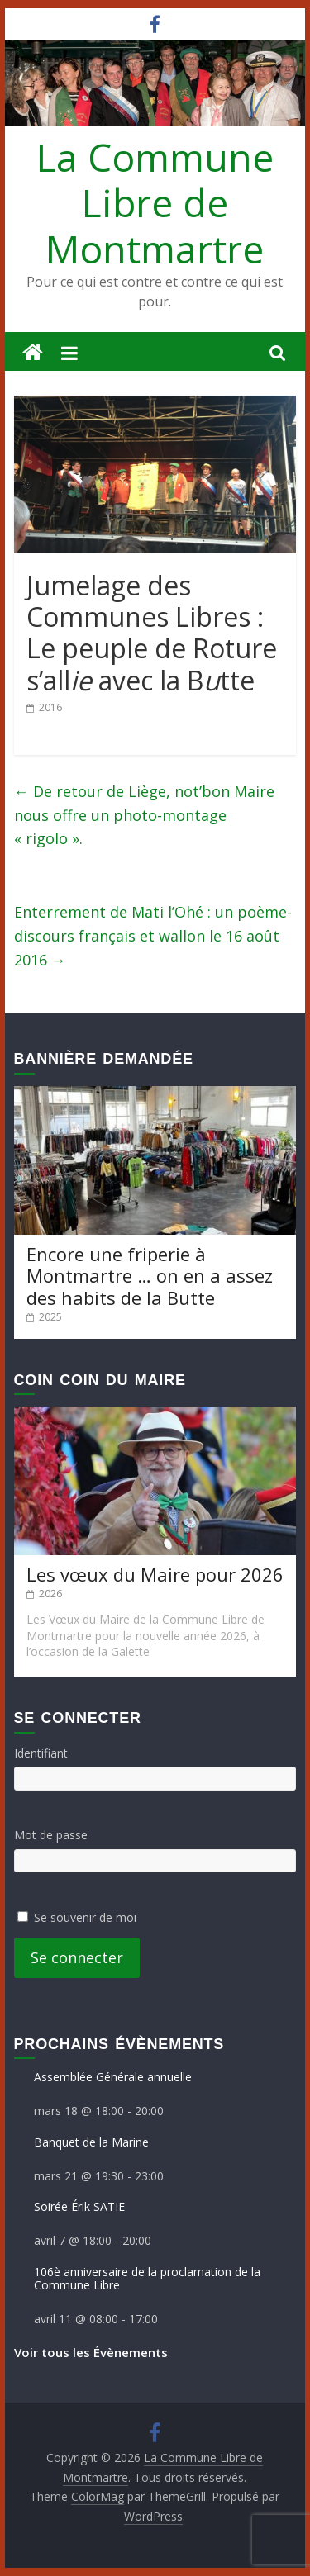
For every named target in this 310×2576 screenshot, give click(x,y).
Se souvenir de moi (85, 1917)
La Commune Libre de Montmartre (155, 202)
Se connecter (77, 1957)
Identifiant (41, 1753)
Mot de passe (51, 1835)
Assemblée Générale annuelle (113, 2077)
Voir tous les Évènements (91, 2352)
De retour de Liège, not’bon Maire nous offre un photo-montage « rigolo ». (144, 815)
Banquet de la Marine (91, 2142)
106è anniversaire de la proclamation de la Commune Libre (147, 2279)
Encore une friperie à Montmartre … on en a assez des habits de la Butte (149, 1275)
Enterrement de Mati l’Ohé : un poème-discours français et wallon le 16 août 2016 (153, 936)
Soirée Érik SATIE (79, 2206)
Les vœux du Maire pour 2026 (155, 1574)
